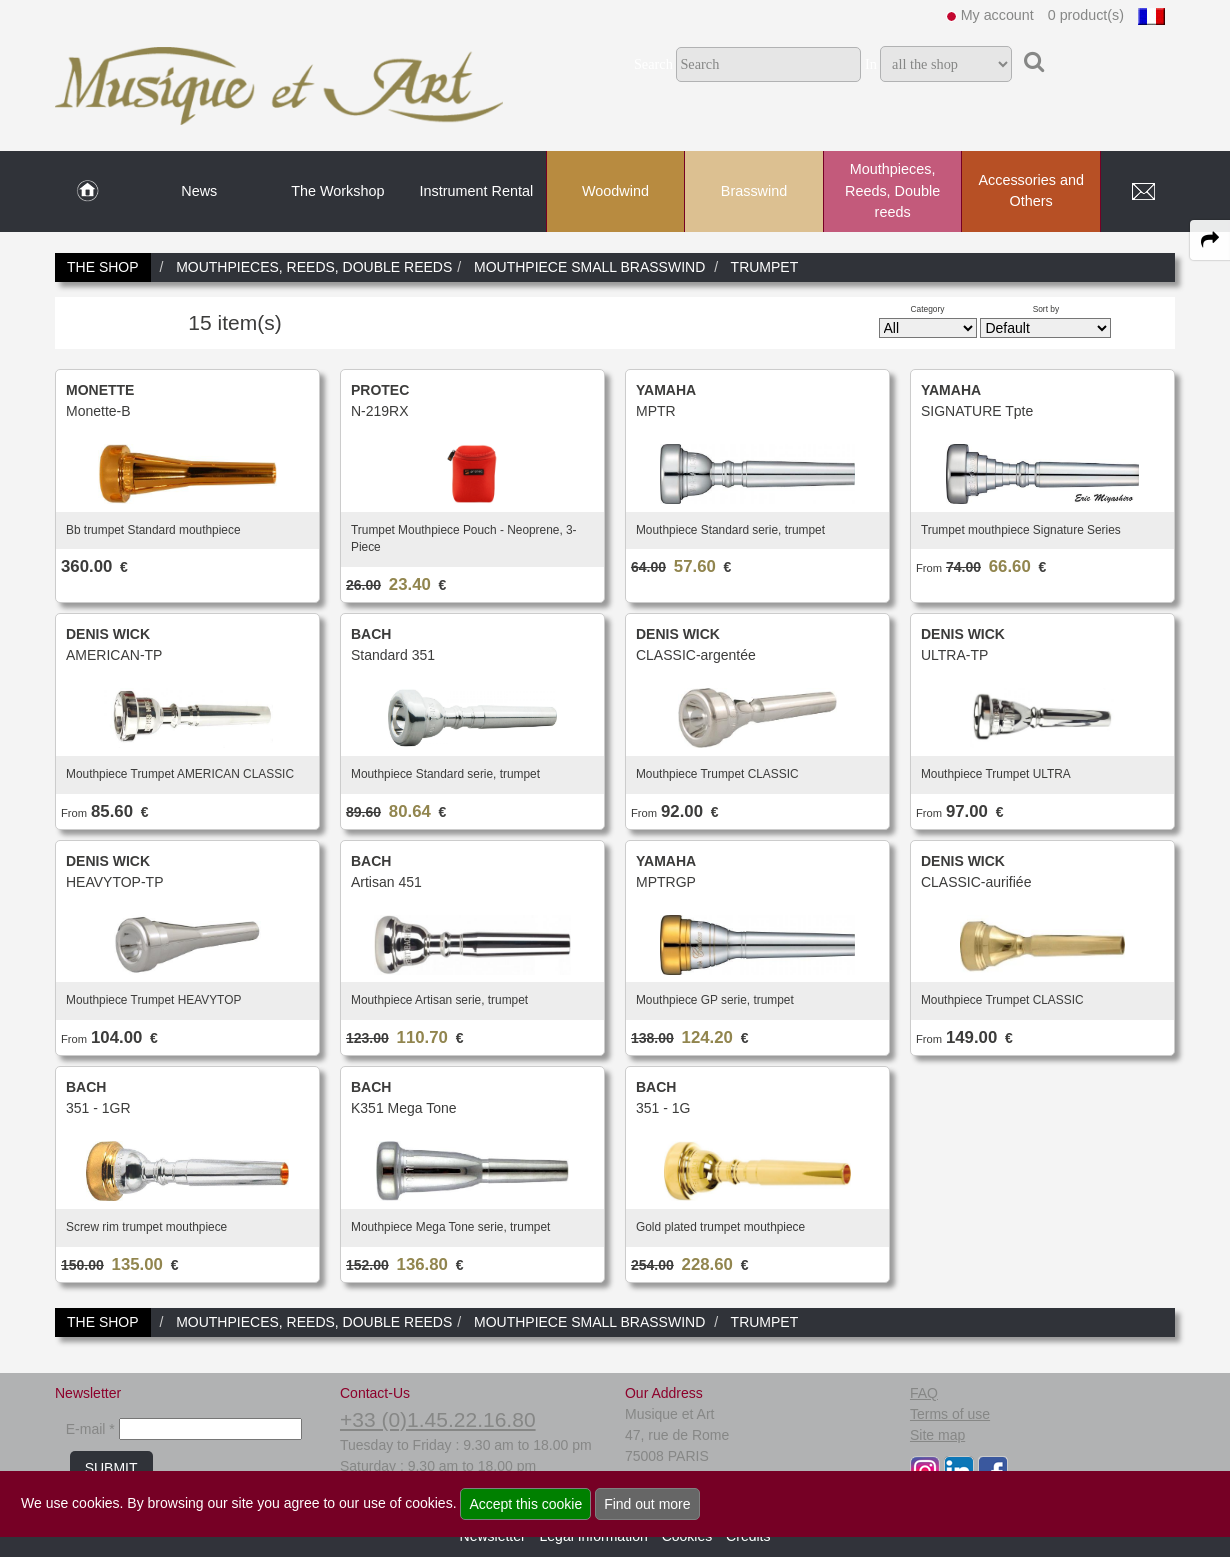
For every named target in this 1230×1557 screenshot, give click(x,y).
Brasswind (754, 191)
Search (653, 64)
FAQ (924, 1393)
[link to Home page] (87, 192)
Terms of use (950, 1414)
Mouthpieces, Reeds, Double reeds (892, 190)
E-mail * (90, 1429)
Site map (937, 1435)
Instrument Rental (477, 191)
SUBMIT (111, 1468)
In (871, 64)
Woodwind (615, 191)
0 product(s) (1086, 15)
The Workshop (337, 191)
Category (928, 309)
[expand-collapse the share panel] (1210, 240)
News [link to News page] (199, 191)
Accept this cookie (525, 1504)
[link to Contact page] (1143, 192)
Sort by (1046, 309)
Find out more (647, 1504)
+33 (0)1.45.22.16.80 (438, 1419)
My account (997, 15)
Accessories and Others (1031, 191)
